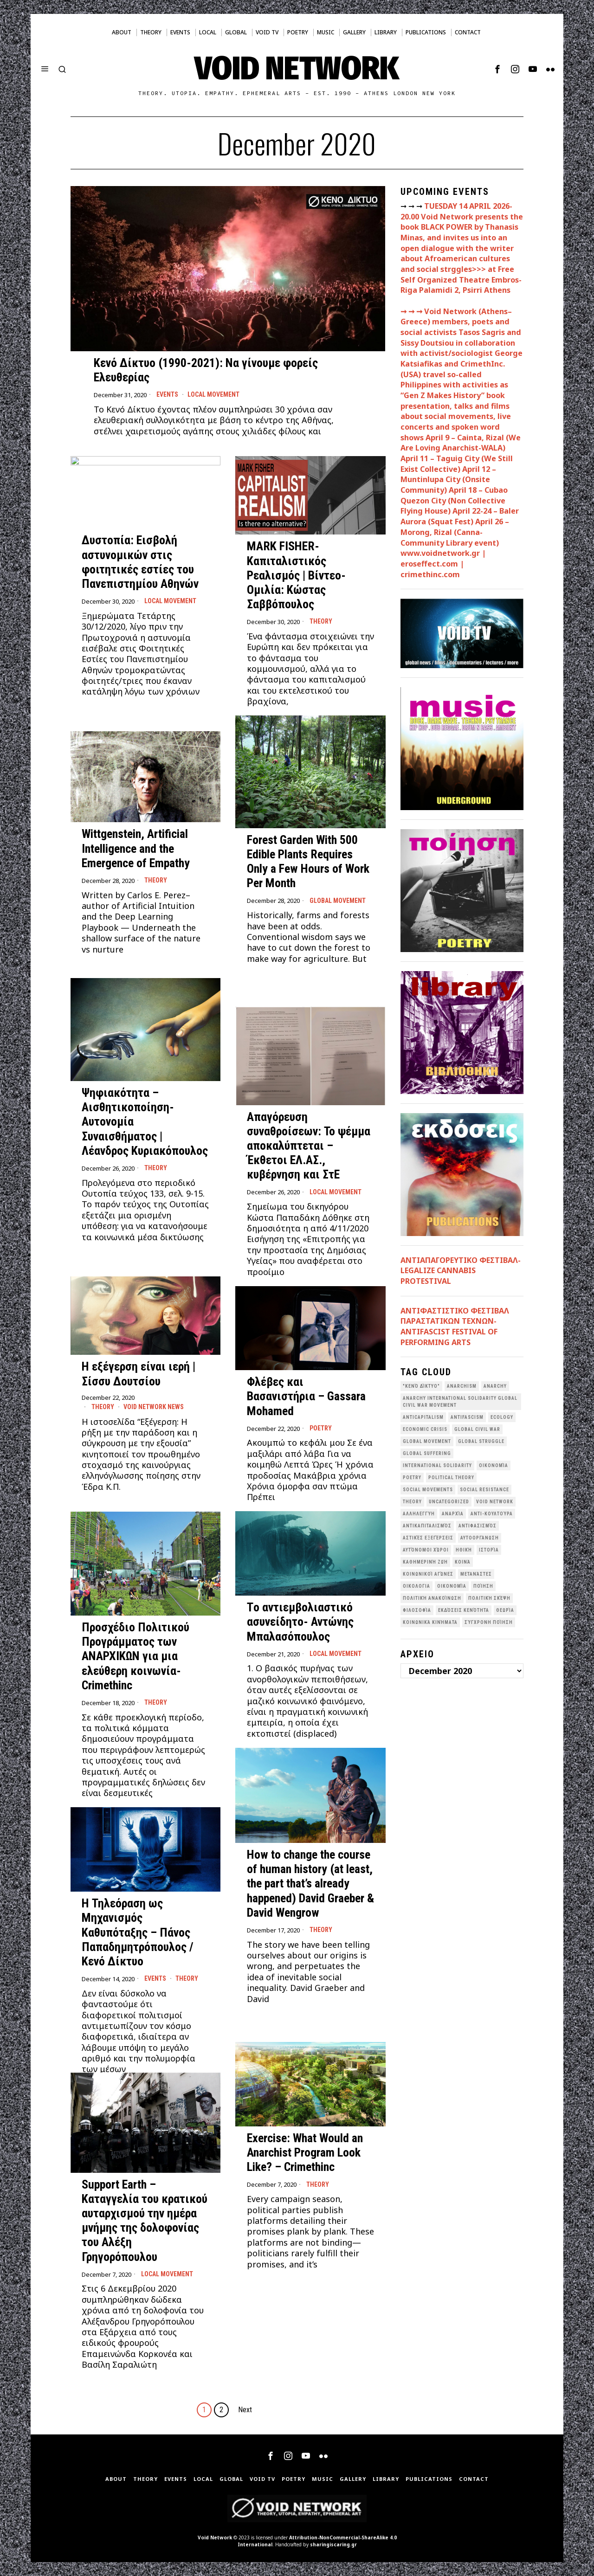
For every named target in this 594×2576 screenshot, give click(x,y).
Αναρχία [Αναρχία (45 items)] (453, 1513)
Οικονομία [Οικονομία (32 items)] (451, 1586)
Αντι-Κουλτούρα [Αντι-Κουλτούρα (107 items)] (492, 1513)
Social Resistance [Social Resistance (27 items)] (484, 1489)
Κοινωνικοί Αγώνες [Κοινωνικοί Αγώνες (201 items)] (428, 1574)
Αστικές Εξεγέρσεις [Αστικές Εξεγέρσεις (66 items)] (428, 1537)
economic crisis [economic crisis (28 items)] (425, 1429)
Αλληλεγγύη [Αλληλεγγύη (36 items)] (419, 1513)
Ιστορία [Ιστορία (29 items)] (489, 1549)
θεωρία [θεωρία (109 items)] (505, 1610)
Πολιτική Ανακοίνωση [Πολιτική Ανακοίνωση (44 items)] (432, 1598)
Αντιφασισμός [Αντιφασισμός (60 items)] (477, 1525)
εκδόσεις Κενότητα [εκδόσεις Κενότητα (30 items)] (463, 1610)
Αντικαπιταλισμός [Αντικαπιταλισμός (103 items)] (427, 1525)
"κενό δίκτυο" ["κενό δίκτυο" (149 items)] (421, 1386)
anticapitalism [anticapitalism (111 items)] (423, 1417)
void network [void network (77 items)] (494, 1501)
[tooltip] (497, 69)
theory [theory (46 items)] (412, 1501)
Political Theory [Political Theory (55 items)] (451, 1477)
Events (167, 394)
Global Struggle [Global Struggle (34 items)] (481, 1441)
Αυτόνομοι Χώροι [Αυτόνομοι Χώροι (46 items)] (426, 1549)
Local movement (213, 394)
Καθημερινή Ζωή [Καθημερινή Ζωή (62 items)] (425, 1562)
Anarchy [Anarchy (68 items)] (495, 1386)
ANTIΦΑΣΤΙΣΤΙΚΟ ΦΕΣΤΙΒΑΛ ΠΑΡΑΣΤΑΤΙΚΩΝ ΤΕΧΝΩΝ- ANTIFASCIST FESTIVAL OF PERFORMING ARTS (454, 1326)
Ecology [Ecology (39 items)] (502, 1417)
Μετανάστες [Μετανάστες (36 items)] (476, 1574)
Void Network (215, 2537)
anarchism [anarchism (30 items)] (462, 1386)
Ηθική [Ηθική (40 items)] (464, 1549)
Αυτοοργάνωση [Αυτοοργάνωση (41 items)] (479, 1537)
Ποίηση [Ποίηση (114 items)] (483, 1586)
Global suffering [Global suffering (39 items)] (427, 1453)
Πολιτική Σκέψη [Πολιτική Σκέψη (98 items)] (489, 1598)
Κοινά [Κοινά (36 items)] (463, 1562)
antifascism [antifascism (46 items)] (467, 1417)
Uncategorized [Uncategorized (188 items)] (449, 1501)
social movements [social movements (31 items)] (428, 1489)
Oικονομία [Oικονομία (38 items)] (493, 1465)
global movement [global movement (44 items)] (427, 1441)
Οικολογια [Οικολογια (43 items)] (416, 1586)
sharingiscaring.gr (333, 2544)
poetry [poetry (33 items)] (412, 1477)
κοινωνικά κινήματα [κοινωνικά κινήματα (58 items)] (430, 1622)
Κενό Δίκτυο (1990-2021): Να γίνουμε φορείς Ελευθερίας (206, 370)
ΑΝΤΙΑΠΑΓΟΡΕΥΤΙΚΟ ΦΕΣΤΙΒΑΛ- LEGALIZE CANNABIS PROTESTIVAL (460, 1270)
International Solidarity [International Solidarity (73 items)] (437, 1465)
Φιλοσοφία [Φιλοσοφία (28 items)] (417, 1610)
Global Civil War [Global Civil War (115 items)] (477, 1429)
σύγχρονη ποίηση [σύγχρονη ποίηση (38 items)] (489, 1622)
